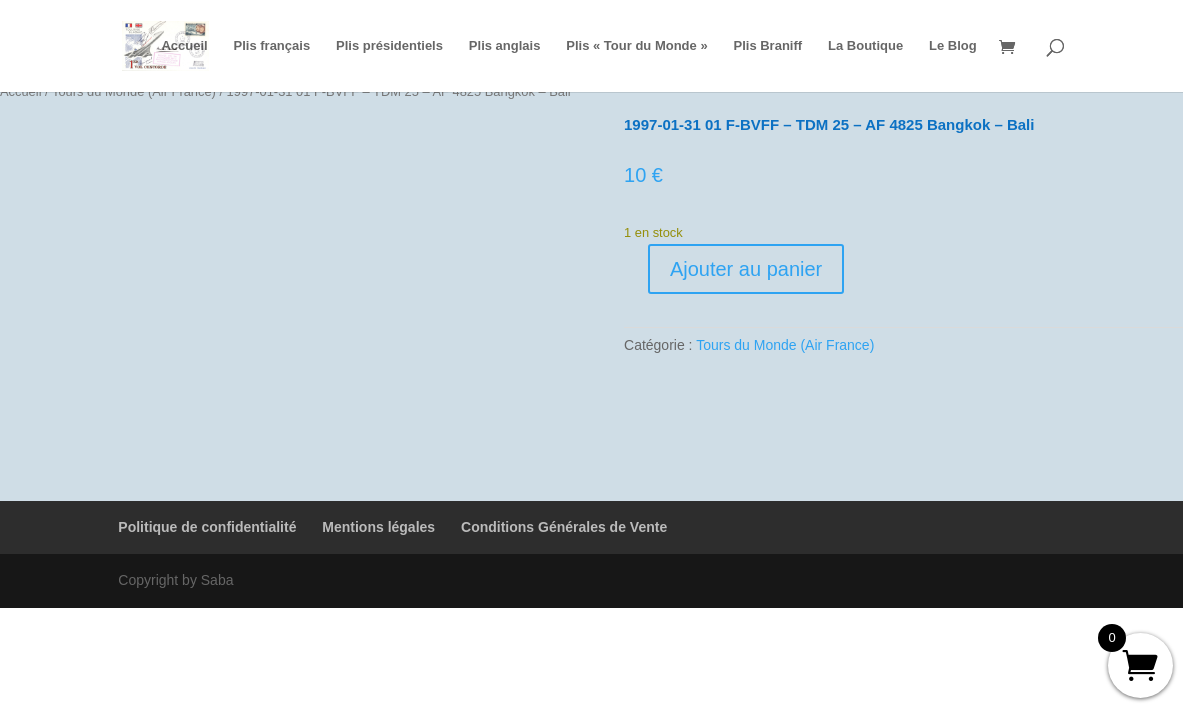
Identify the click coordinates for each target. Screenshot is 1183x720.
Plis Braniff (768, 46)
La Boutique (865, 46)
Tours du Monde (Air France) (785, 345)
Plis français (272, 46)
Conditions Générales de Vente (564, 527)
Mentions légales (378, 527)
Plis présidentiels (389, 46)
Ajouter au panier (746, 269)
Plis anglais (505, 46)
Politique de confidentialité (207, 527)
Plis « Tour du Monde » (636, 46)
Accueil (184, 46)
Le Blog (953, 46)
